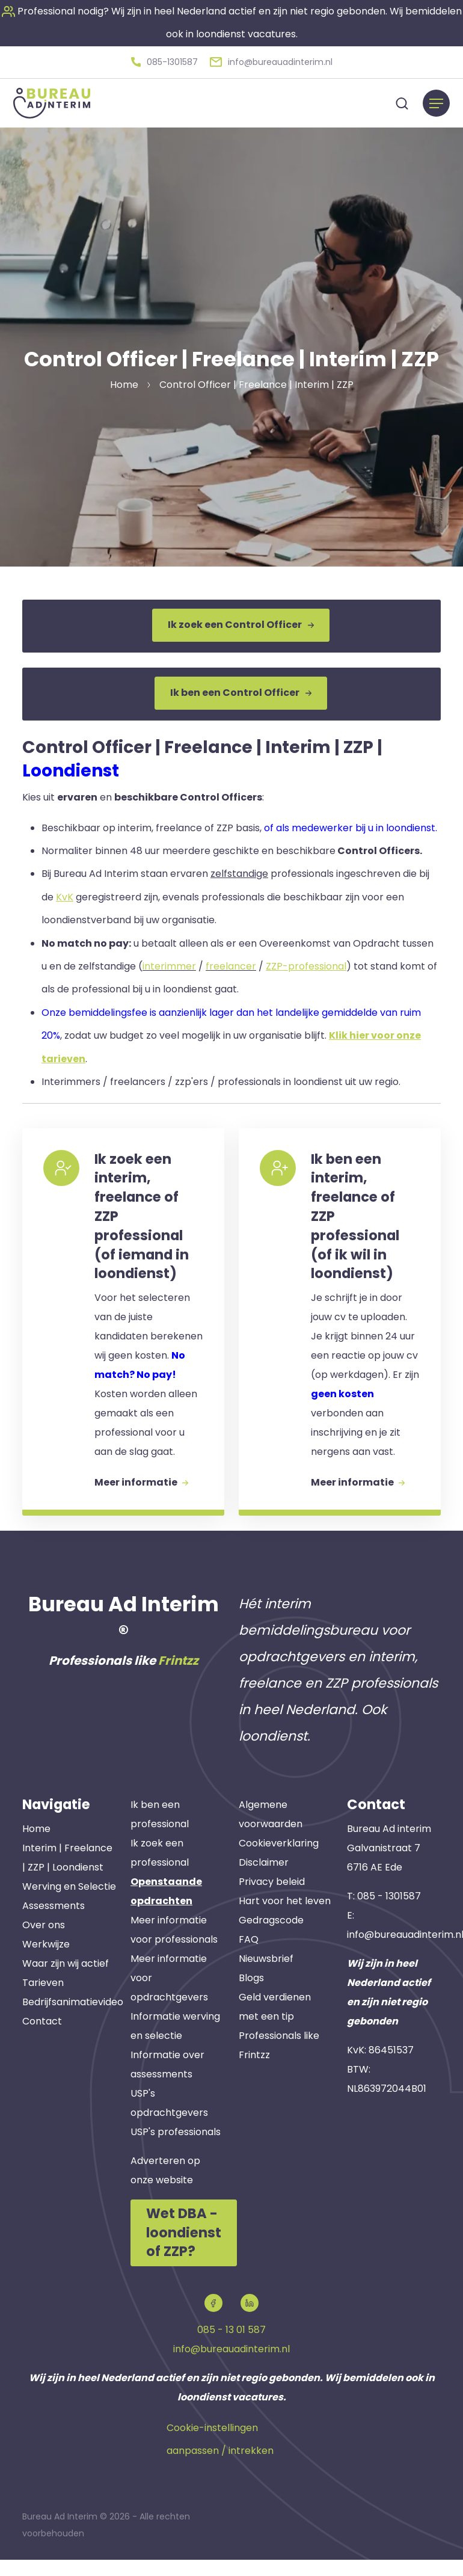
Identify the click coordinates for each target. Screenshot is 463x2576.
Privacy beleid (272, 1900)
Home (36, 1847)
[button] (164, 60)
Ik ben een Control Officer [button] (240, 688)
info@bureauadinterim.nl (231, 2366)
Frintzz (178, 1679)
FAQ (249, 1958)
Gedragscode (271, 1939)
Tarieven (43, 2001)
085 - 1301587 (389, 1915)
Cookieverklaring (279, 1862)
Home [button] (124, 382)
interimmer (169, 960)
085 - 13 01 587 (231, 2346)
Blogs (251, 1996)
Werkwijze (46, 1963)
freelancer (231, 960)
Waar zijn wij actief (65, 1982)
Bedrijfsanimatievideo (72, 2020)
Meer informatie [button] (144, 1498)
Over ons (43, 1943)
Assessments (53, 1924)
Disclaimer (264, 1881)
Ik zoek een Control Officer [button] (241, 623)
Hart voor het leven (285, 1919)
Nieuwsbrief (266, 1977)
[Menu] (436, 100)
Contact (42, 2040)
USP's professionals (175, 2150)
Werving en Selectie (69, 1905)
